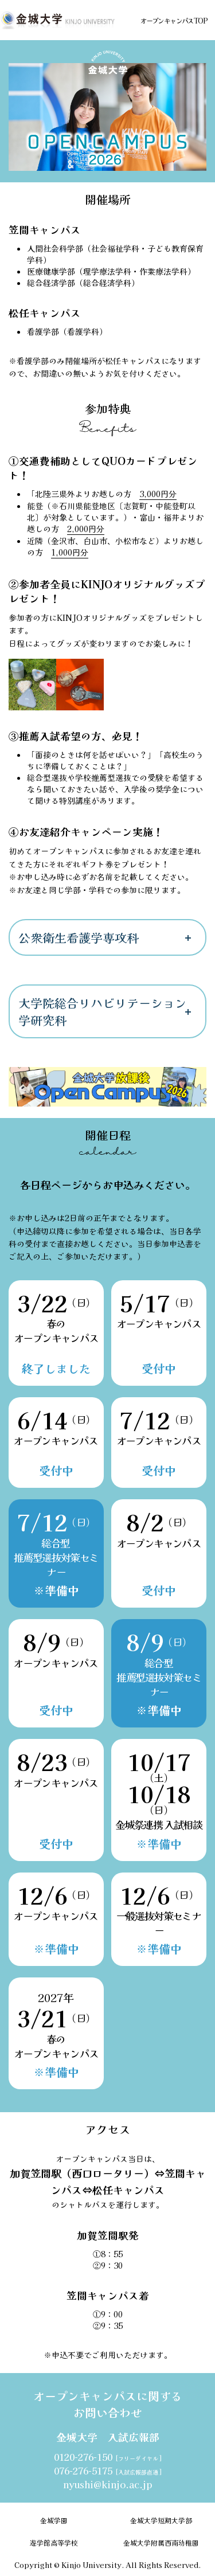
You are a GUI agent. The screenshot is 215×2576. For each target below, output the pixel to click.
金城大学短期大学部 (161, 2520)
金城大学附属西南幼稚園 (161, 2542)
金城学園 (54, 2520)
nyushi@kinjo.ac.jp (107, 2484)
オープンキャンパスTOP (173, 20)
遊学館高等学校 (54, 2542)
